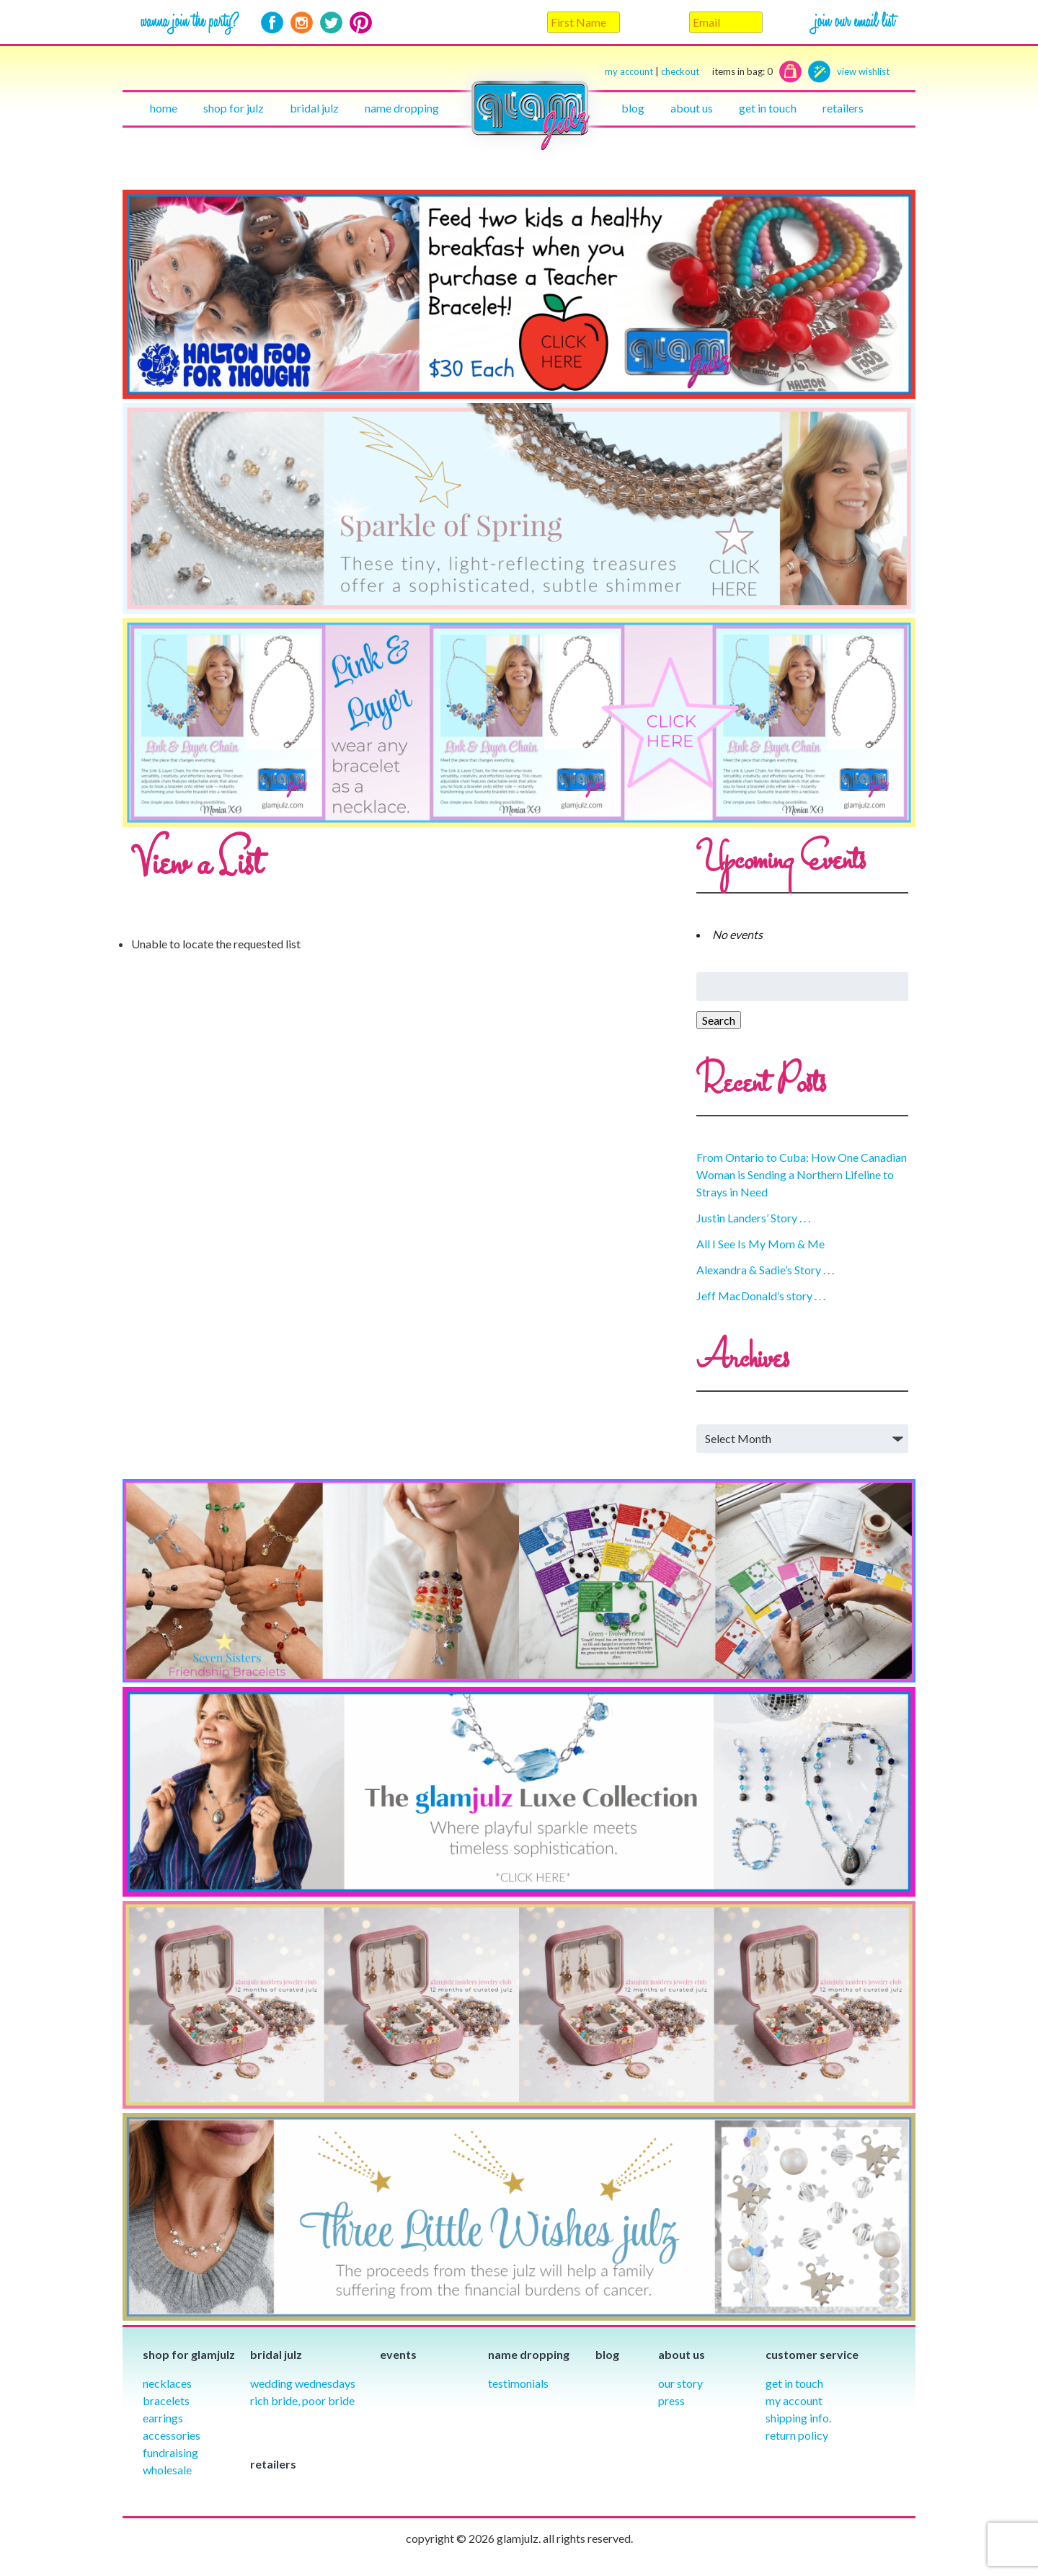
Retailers (843, 108)
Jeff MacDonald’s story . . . (760, 1295)
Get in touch (768, 108)
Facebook (272, 23)
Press (671, 2400)
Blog (632, 108)
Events (398, 2354)
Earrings (163, 2418)
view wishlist (863, 71)
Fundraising (170, 2452)
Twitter (331, 23)
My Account (794, 2400)
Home (163, 108)
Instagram (301, 23)
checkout (717, 72)
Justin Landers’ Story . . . (753, 1218)
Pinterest (361, 23)
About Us (691, 108)
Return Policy (797, 2435)
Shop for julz (233, 108)
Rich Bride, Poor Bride (302, 2400)
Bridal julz (314, 108)
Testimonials (518, 2383)
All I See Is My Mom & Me (760, 1243)
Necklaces (167, 2383)
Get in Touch (794, 2383)
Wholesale (167, 2469)
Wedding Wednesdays (302, 2383)
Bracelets (166, 2400)
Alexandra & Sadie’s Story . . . (765, 1269)
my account (629, 71)
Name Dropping (402, 108)
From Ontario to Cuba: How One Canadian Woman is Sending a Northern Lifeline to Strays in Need (801, 1174)
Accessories (171, 2435)
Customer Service (812, 2354)
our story (680, 2383)
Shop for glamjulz (189, 2354)
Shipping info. (798, 2418)
